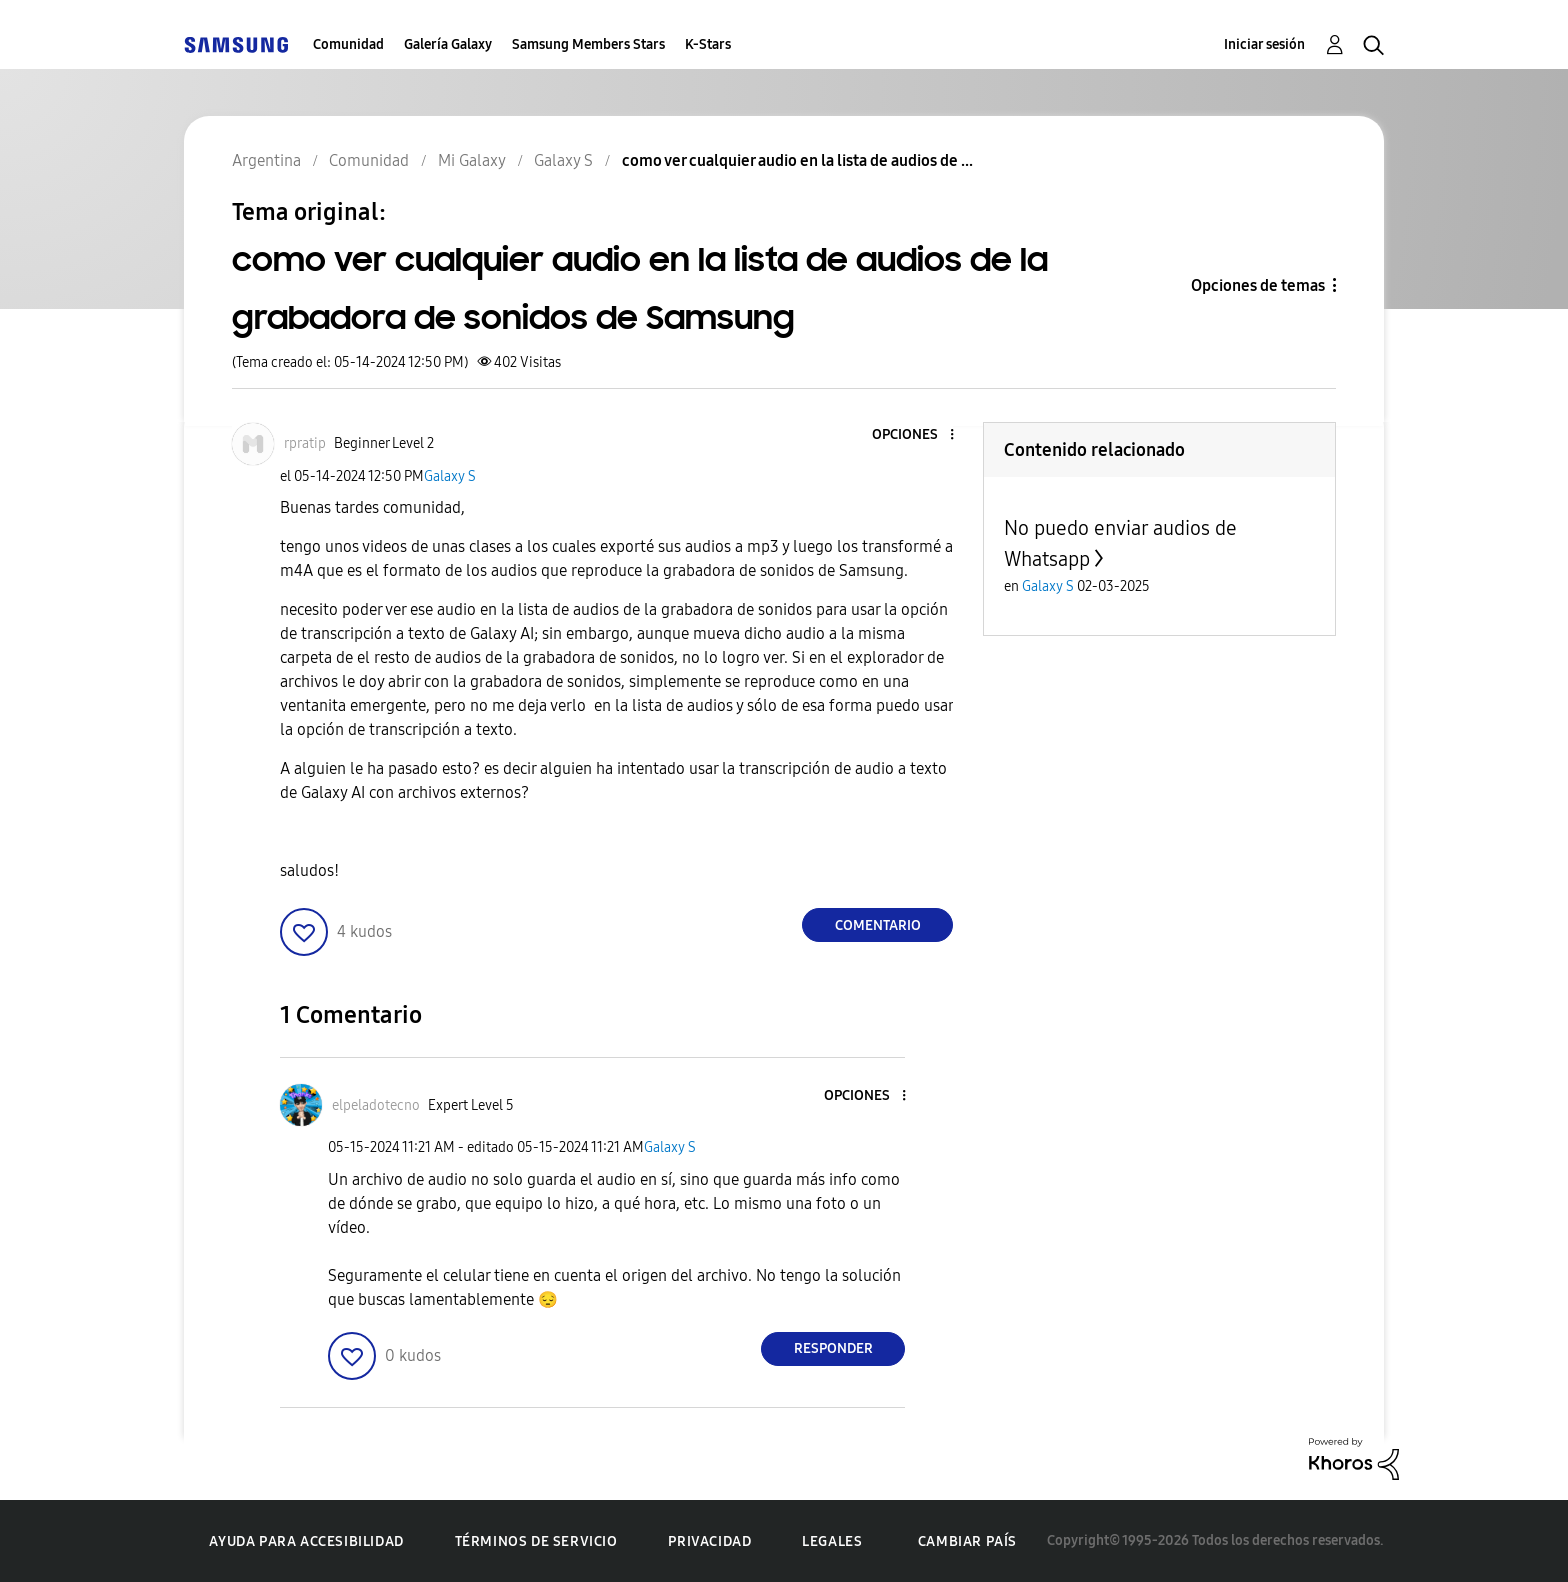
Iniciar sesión (1264, 44)
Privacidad (709, 1541)
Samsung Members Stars (588, 44)
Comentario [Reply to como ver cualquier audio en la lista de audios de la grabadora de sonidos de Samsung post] (878, 925)
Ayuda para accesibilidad (306, 1541)
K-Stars (708, 44)
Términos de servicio (536, 1541)
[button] (919, 435)
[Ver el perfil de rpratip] (305, 443)
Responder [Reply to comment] (833, 1348)
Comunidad (348, 44)
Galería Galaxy (448, 44)
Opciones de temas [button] (1258, 285)
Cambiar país (967, 1541)
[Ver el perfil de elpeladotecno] (376, 1105)
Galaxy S (450, 476)
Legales (832, 1541)
